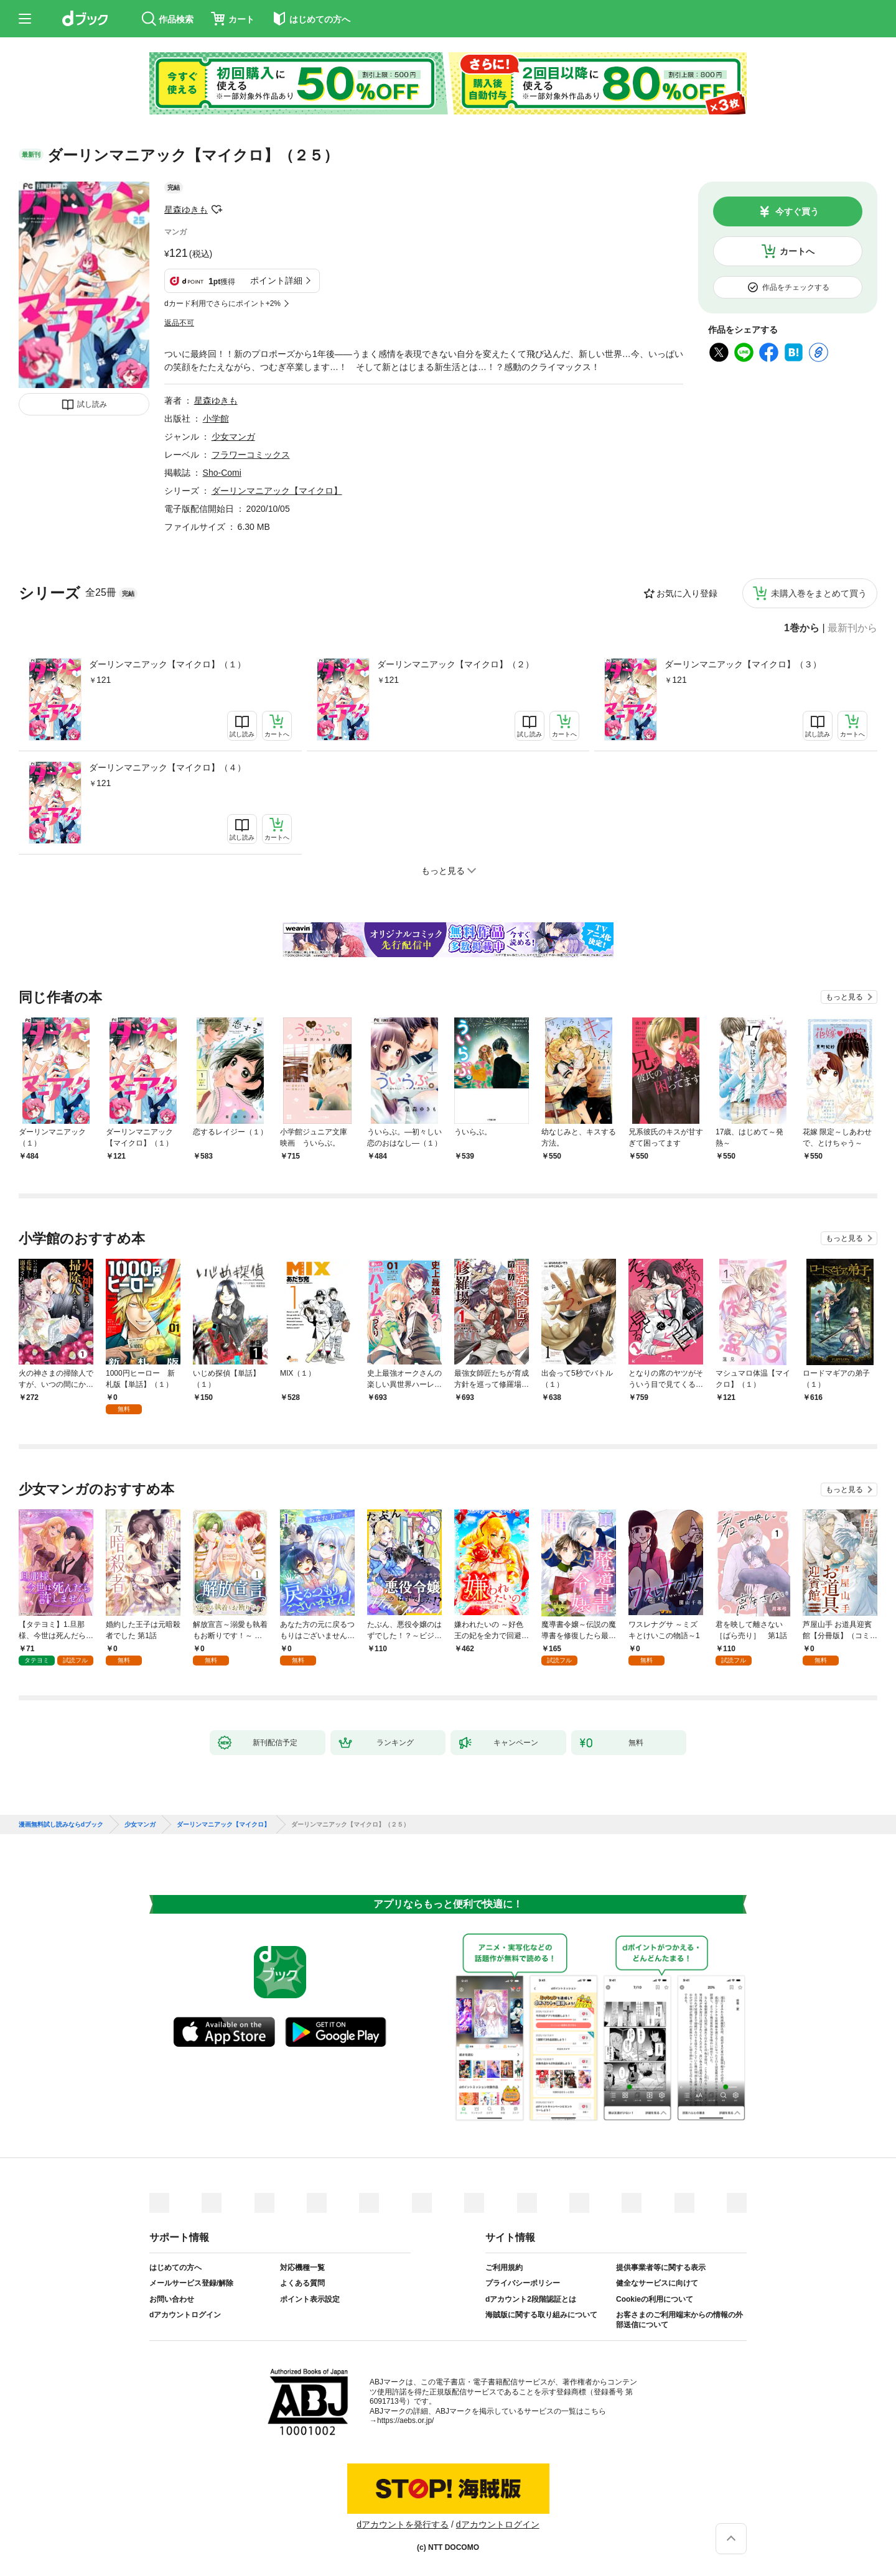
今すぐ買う (797, 211)
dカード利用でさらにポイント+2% (222, 303)
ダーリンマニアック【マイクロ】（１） (167, 664)
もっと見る (844, 997)
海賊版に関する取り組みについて (541, 2314)
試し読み (92, 404)
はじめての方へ (175, 2267)
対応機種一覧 (302, 2267)
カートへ (797, 251)
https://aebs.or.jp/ (405, 2420)
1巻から (801, 628)
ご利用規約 (504, 2267)
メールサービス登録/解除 (191, 2283)
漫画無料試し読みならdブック (61, 1825)
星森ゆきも (186, 210)
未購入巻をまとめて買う (819, 593)
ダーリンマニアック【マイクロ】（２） (455, 664)
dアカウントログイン (185, 2314)
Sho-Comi (222, 473)
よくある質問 (302, 2283)
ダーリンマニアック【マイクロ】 (277, 491)
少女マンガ (233, 437)
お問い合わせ (171, 2299)
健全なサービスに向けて (657, 2283)
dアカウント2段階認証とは (530, 2299)
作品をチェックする (795, 287)
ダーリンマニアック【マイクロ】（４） (167, 767)
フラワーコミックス (251, 455)
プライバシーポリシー (522, 2283)
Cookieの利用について (654, 2299)
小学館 (216, 419)
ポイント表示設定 (310, 2299)
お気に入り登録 (686, 593)
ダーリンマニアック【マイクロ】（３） (743, 664)
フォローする (216, 209)
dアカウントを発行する (403, 2524)
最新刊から (852, 628)
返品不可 (179, 322)
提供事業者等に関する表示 (661, 2267)
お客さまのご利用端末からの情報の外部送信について (679, 2319)
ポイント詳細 (276, 280)
